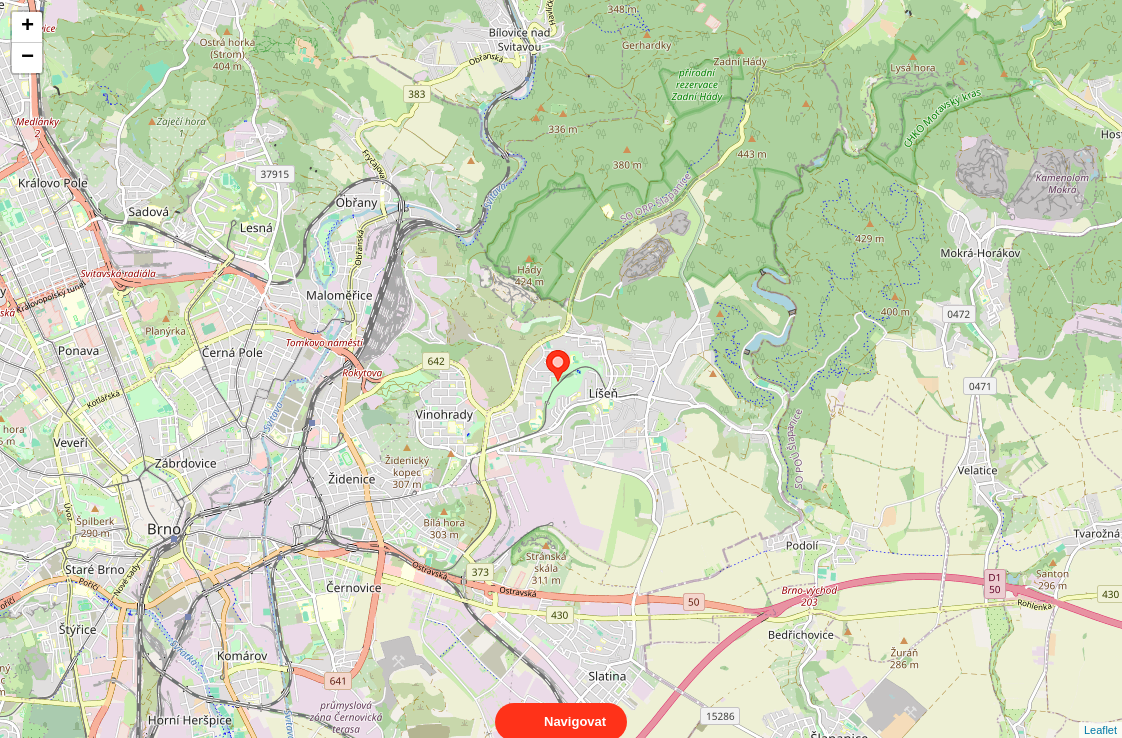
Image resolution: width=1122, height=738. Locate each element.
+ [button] (27, 27)
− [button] (27, 58)
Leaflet (1100, 712)
